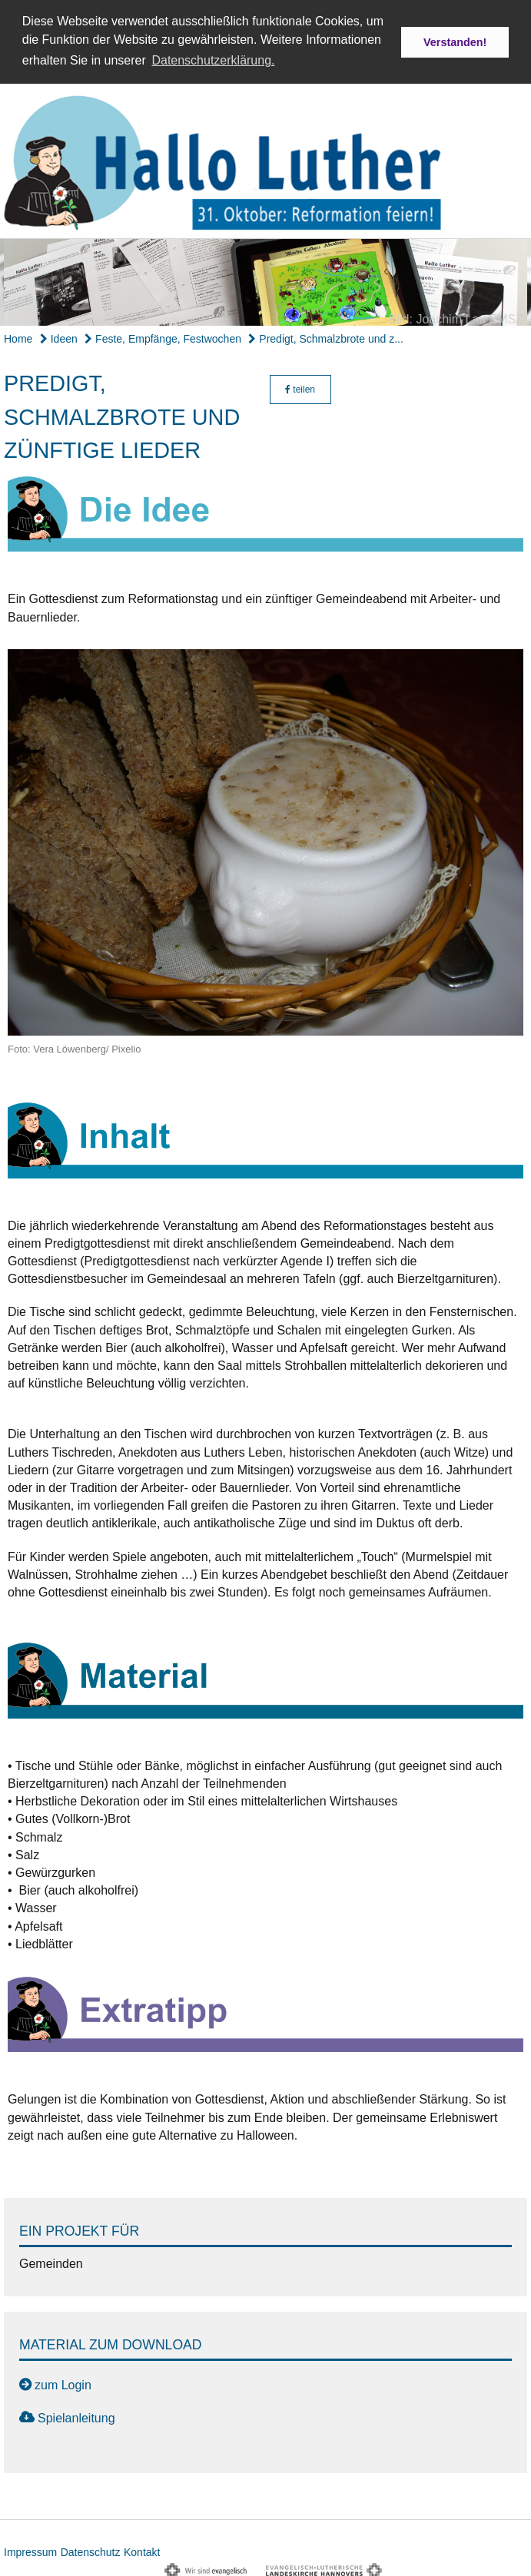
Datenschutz (91, 2550)
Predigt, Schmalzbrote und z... (325, 336)
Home (18, 336)
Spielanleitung (76, 2415)
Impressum (30, 2550)
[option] (265, 280)
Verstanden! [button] (454, 42)
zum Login (63, 2382)
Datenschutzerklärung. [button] (212, 60)
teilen (300, 388)
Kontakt (142, 2550)
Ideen (59, 336)
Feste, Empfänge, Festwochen (163, 336)
